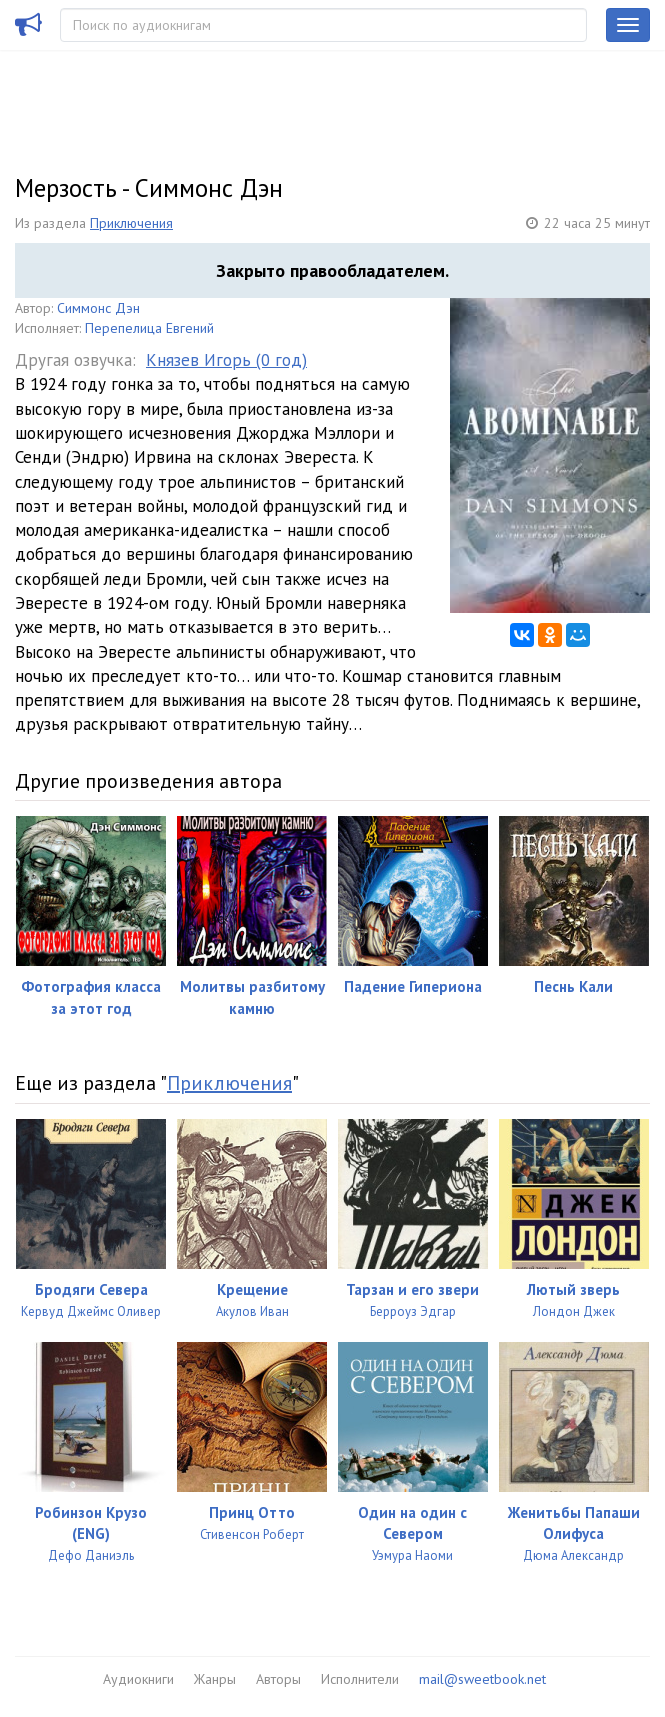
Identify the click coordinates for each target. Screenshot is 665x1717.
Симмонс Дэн (98, 308)
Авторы (278, 1679)
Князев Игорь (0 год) (226, 360)
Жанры (215, 1679)
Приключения (131, 223)
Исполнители (360, 1679)
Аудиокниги (138, 1679)
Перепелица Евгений (149, 328)
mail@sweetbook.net (482, 1679)
